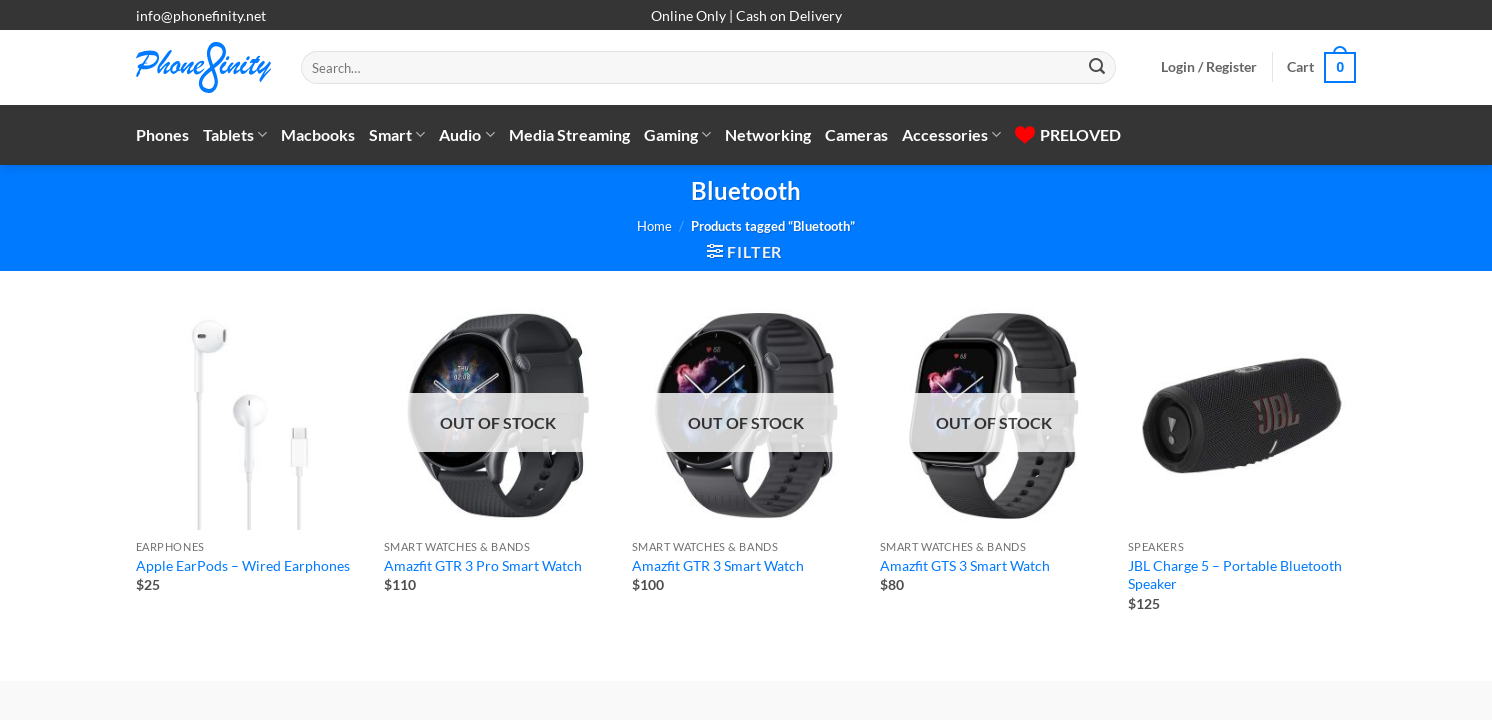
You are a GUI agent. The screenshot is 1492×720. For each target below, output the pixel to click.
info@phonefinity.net (201, 15)
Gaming (677, 135)
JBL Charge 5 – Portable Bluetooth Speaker (1235, 575)
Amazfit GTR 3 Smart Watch (718, 565)
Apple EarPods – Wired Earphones (243, 565)
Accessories (951, 135)
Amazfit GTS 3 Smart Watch (965, 565)
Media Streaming (569, 134)
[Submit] (1097, 68)
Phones (162, 134)
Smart (397, 135)
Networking (768, 134)
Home (654, 226)
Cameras (856, 134)
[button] (1209, 67)
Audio (466, 135)
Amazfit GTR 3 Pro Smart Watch (483, 565)
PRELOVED (1068, 134)
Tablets (235, 135)
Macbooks (318, 134)
